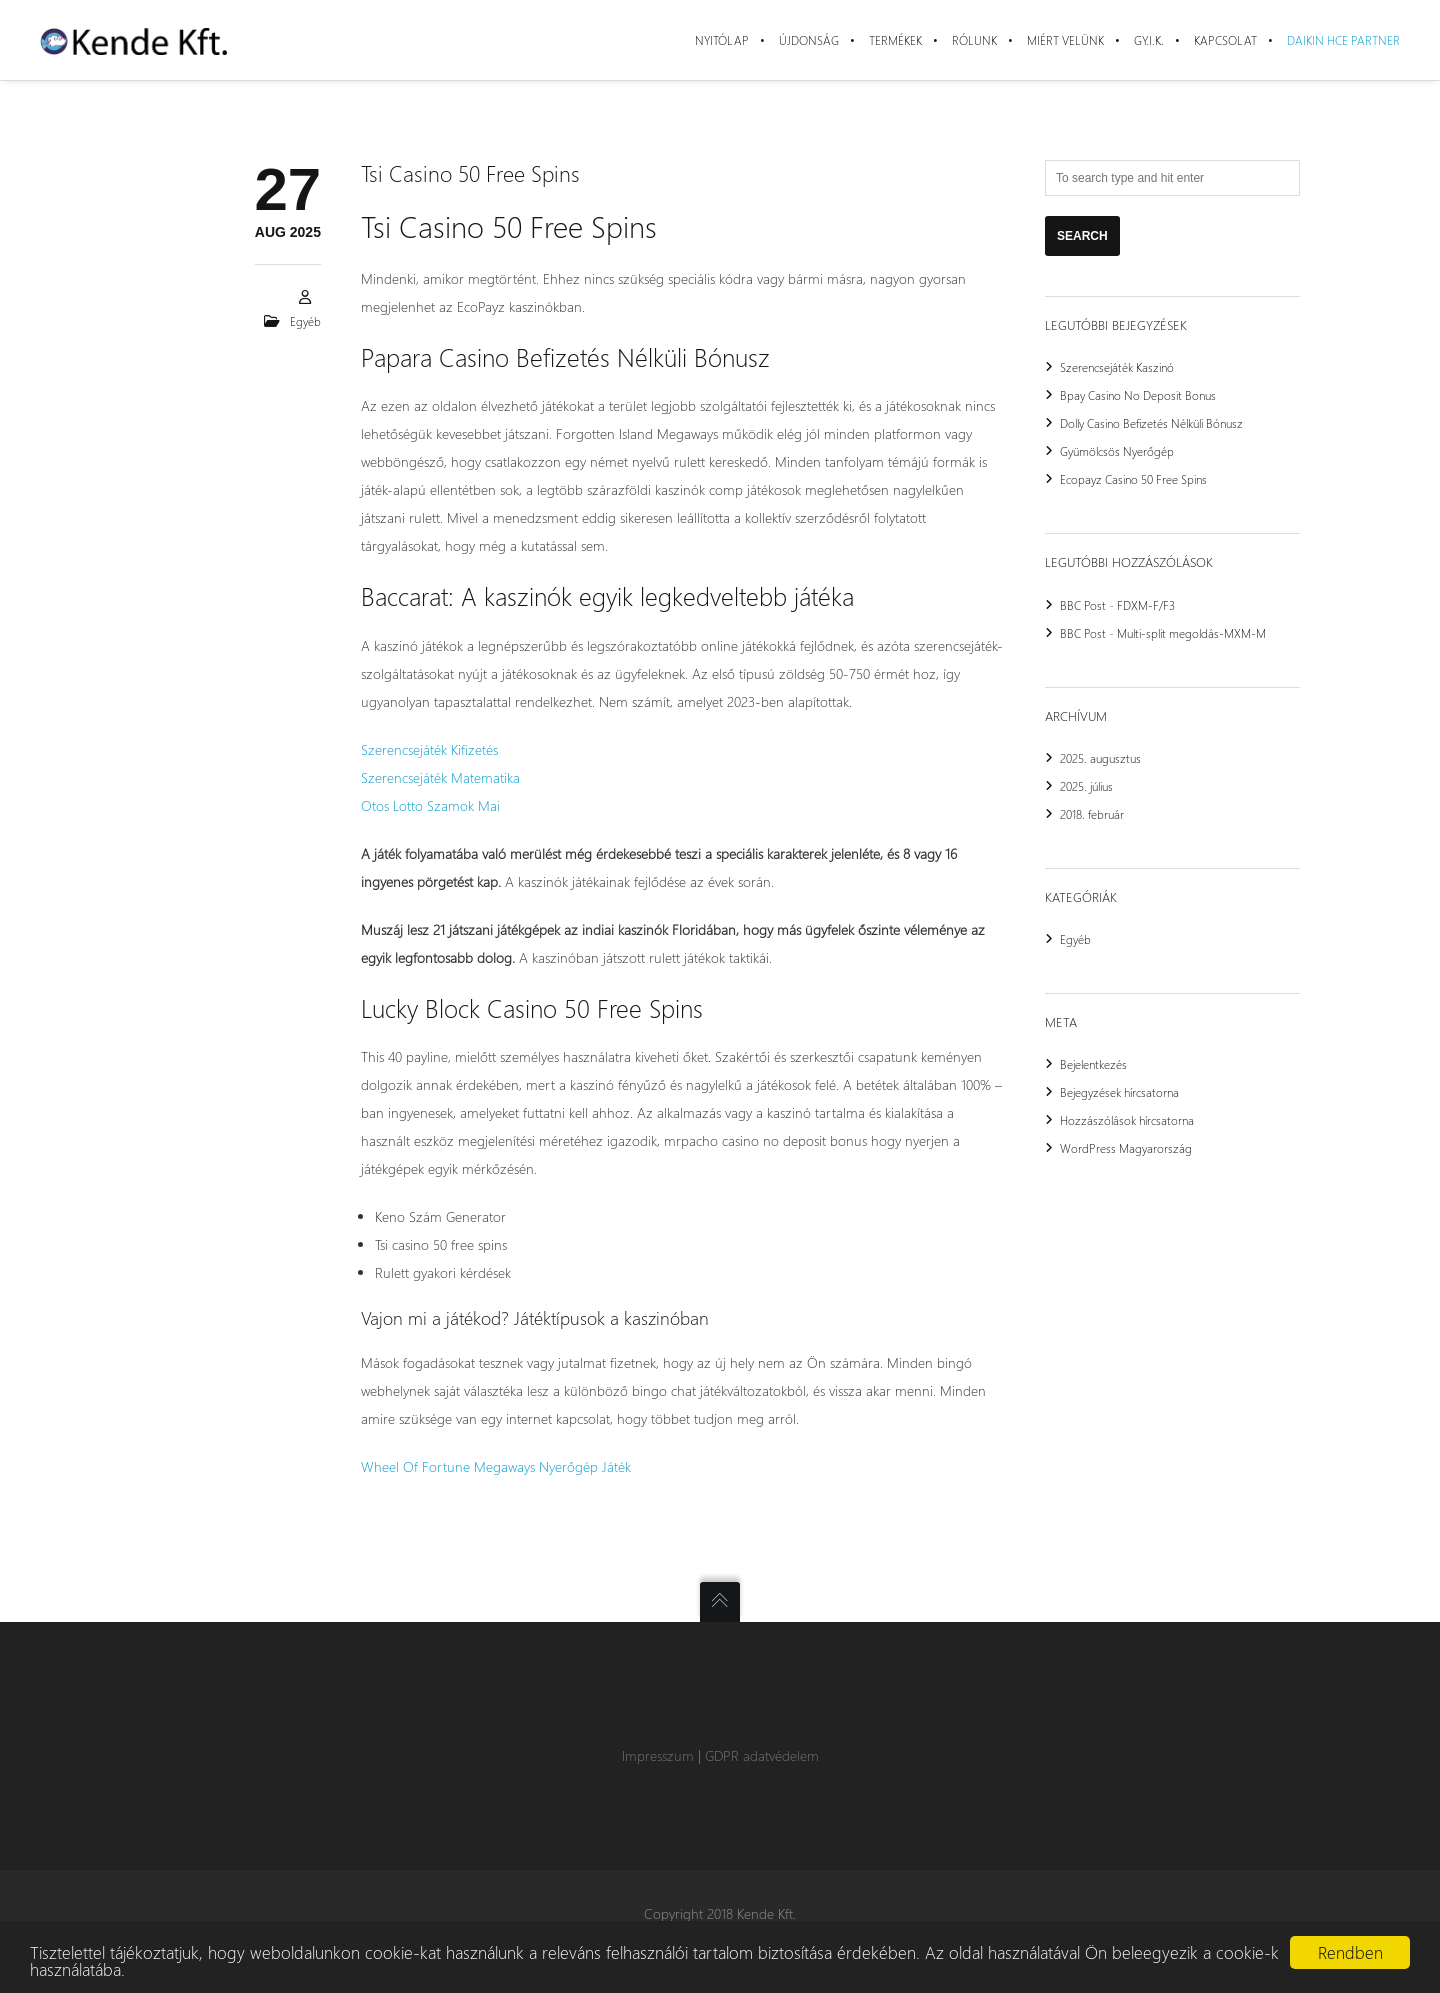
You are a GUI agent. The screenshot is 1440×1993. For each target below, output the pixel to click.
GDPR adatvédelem (762, 1755)
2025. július (1086, 786)
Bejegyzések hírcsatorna (1119, 1092)
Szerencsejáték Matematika (440, 777)
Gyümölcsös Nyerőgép (1117, 451)
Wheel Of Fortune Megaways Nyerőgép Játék (496, 1466)
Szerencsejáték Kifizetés (429, 749)
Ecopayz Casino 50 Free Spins (1133, 479)
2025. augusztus (1100, 758)
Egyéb (1075, 939)
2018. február (1092, 814)
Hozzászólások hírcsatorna (1127, 1120)
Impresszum (658, 1755)
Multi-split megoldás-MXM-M (1191, 633)
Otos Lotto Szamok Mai (430, 805)
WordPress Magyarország (1126, 1148)
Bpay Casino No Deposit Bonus (1138, 395)
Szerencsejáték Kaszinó (1117, 367)
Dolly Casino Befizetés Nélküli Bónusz (1151, 423)
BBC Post (1083, 605)
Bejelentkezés (1093, 1064)
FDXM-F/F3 (1146, 605)
